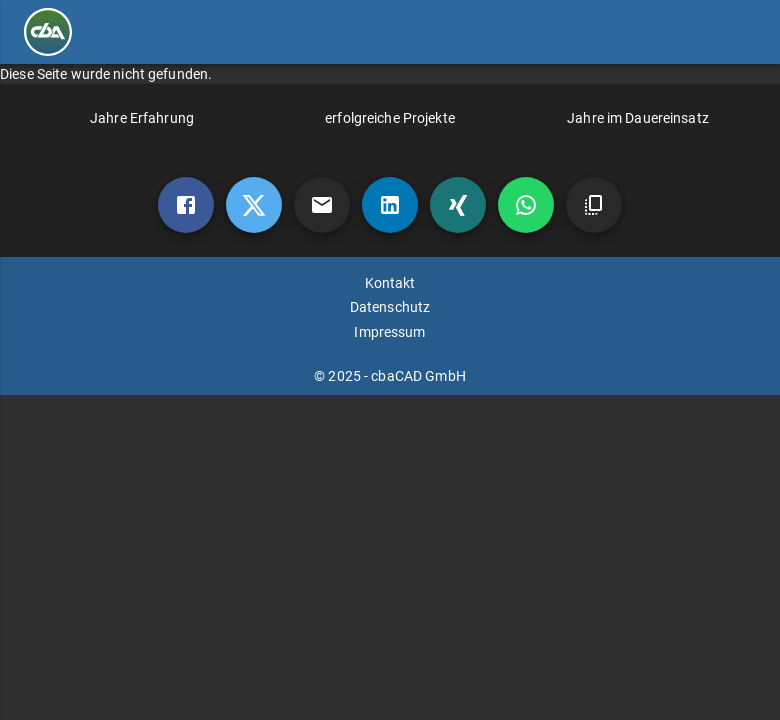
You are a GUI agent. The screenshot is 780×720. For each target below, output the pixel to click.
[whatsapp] (526, 205)
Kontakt (390, 283)
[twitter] (254, 205)
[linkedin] (390, 205)
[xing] (458, 205)
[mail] (322, 205)
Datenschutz (390, 307)
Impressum (389, 332)
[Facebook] (186, 205)
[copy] (594, 205)
